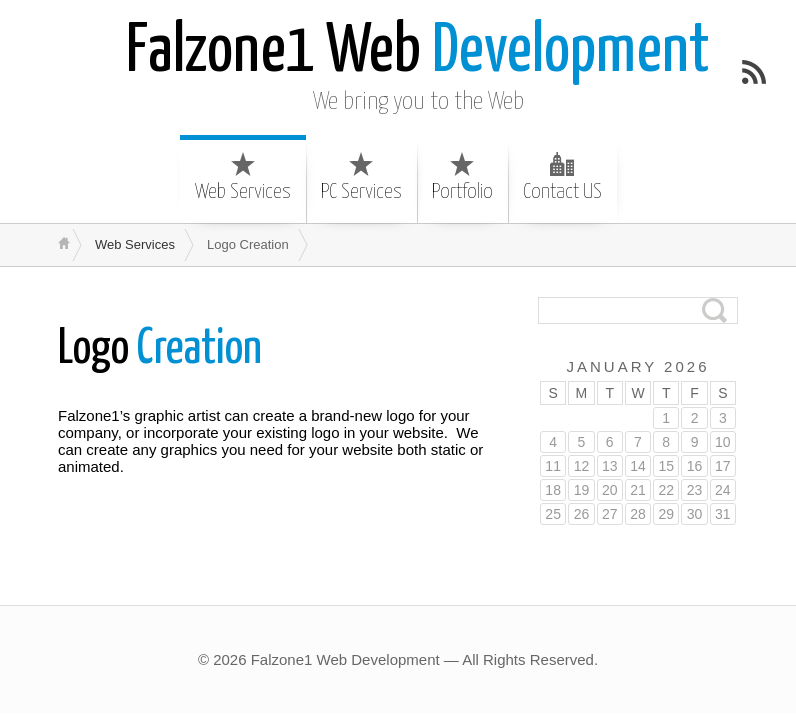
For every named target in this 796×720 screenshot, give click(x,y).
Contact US (562, 177)
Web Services (243, 177)
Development (418, 52)
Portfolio (462, 177)
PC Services (361, 177)
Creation (160, 349)
